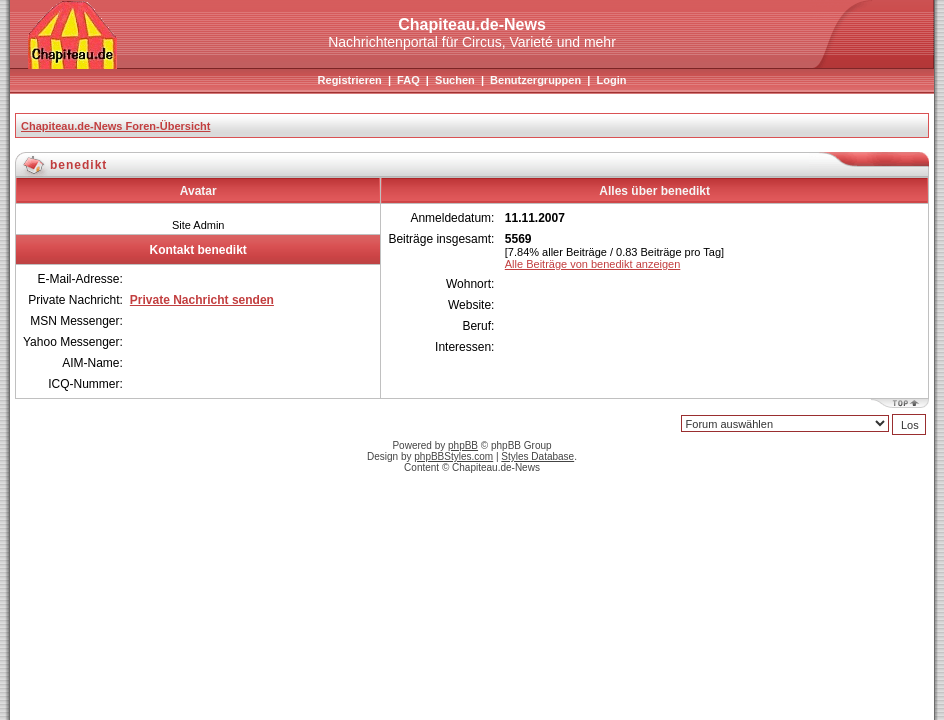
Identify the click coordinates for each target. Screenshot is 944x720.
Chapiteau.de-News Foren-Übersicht (115, 126)
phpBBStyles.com (453, 456)
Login (611, 80)
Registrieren (350, 80)
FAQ (408, 80)
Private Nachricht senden (202, 300)
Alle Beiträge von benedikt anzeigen (593, 264)
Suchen (455, 80)
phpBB (463, 445)
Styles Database (537, 456)
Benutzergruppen (535, 80)
